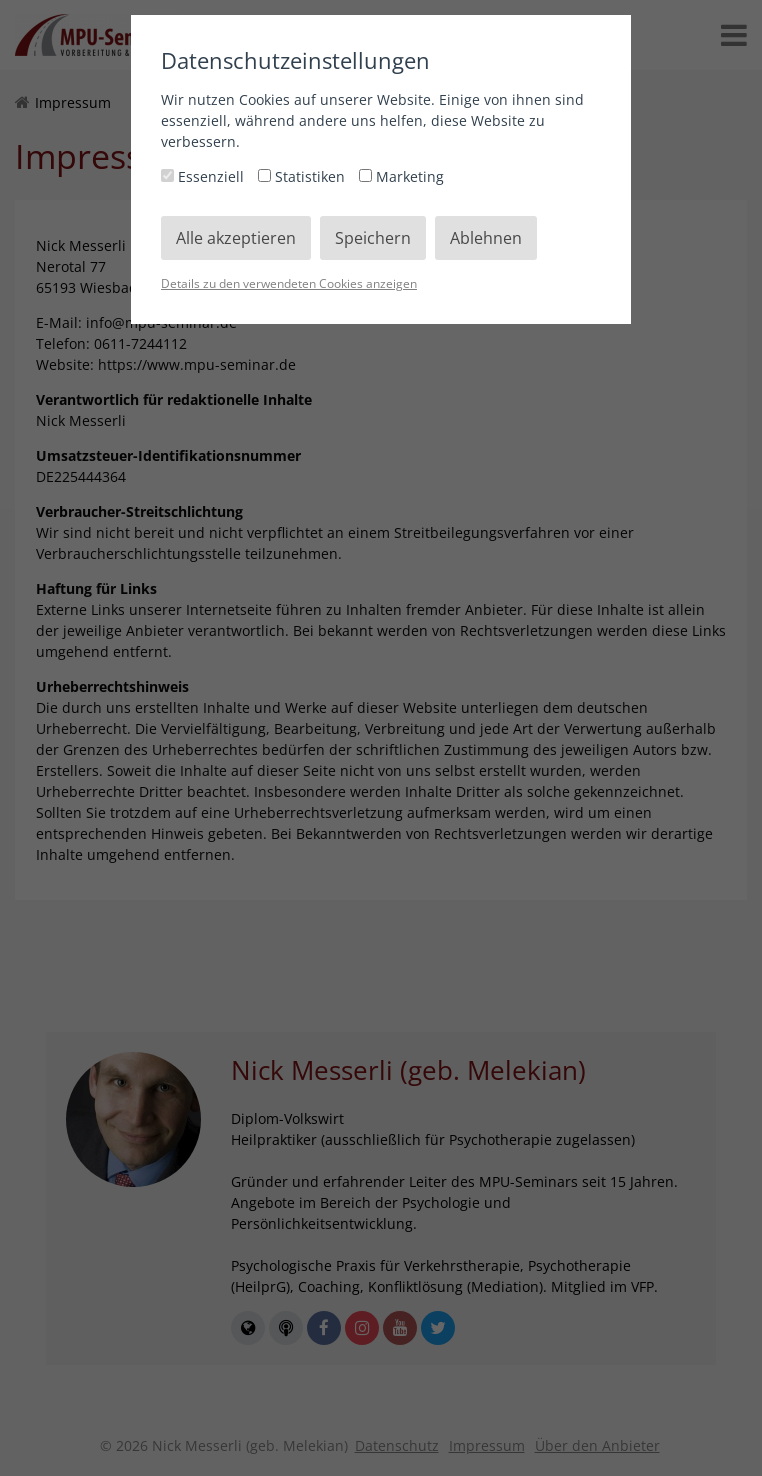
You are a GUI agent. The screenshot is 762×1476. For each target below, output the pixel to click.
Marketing (401, 176)
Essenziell (204, 176)
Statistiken (303, 176)
